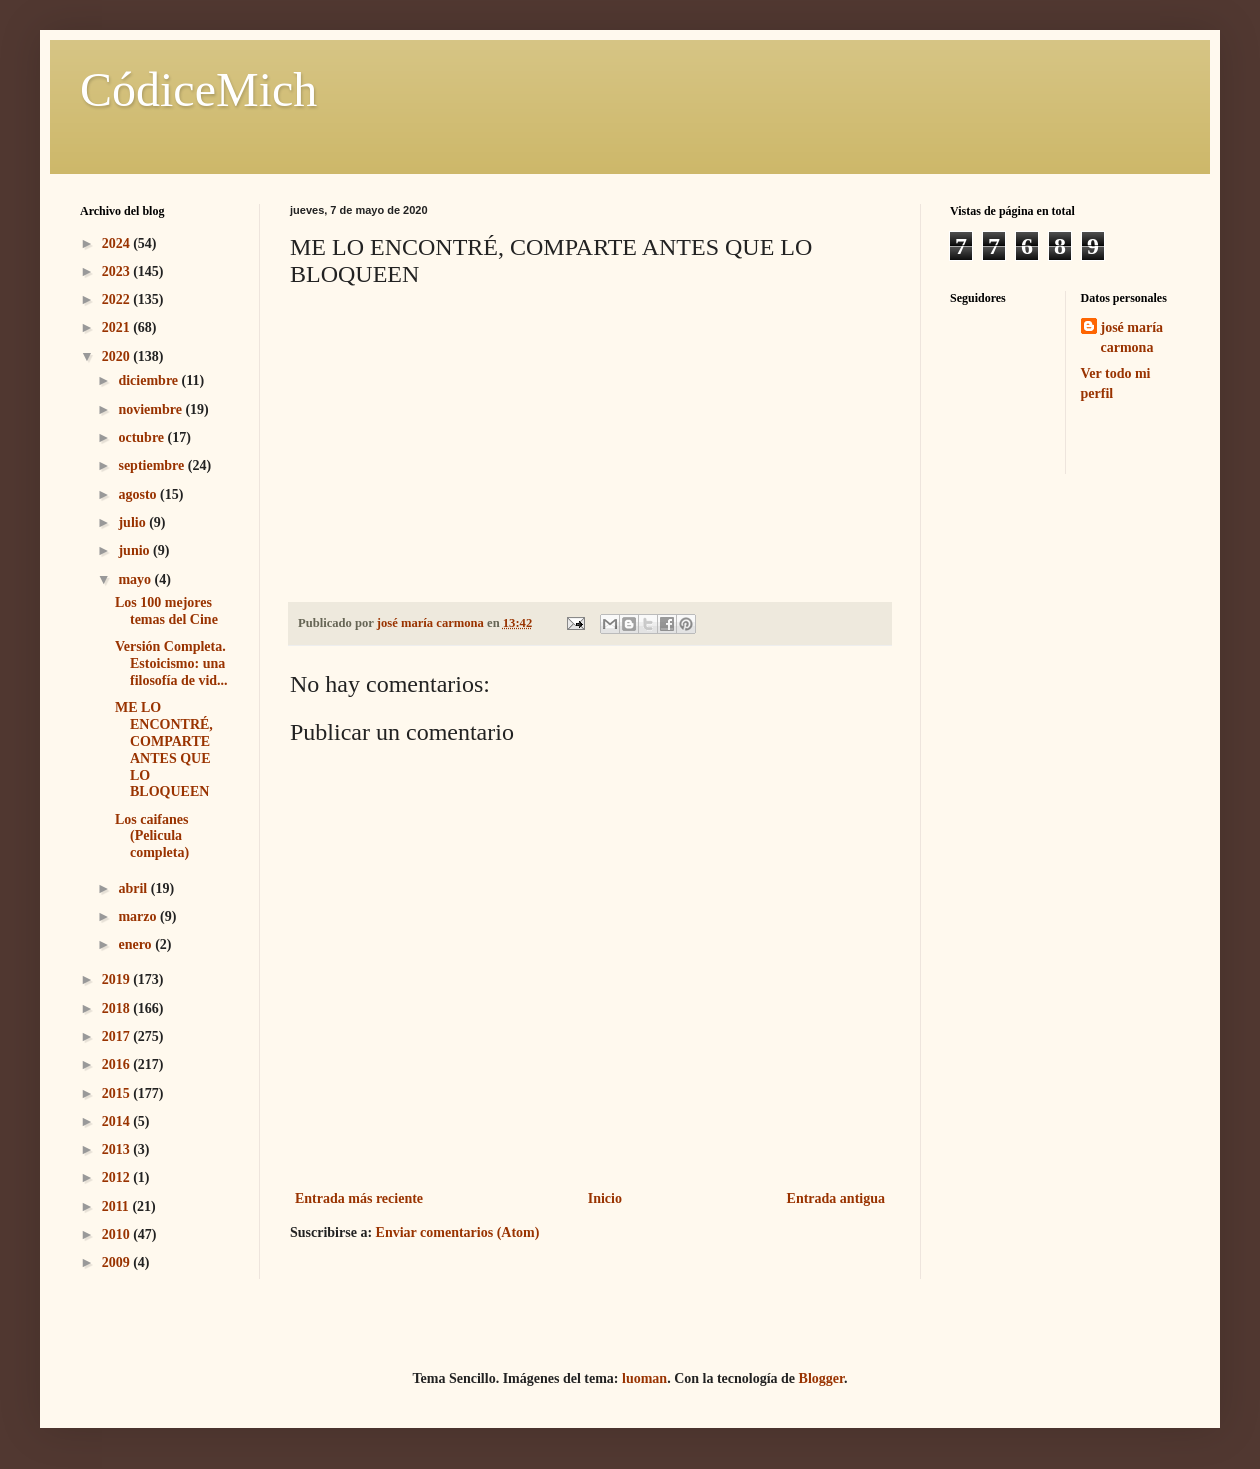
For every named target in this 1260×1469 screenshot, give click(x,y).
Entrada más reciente (359, 1198)
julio (133, 522)
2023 (118, 271)
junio (135, 550)
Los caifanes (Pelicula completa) (152, 836)
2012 (118, 1177)
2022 (118, 299)
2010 (118, 1234)
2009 (118, 1262)
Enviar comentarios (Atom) (458, 1232)
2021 (118, 327)
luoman (644, 1378)
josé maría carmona (1132, 337)
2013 (118, 1149)
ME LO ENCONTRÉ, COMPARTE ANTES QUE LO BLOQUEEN (164, 749)
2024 (118, 243)
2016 (118, 1064)
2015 (118, 1093)
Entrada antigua (836, 1198)
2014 (118, 1121)
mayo (136, 579)
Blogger (821, 1378)
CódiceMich (198, 89)
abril (134, 888)
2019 (118, 979)
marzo (139, 916)
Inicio (605, 1198)
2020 (118, 356)
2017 (118, 1036)
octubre (142, 437)
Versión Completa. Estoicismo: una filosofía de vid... (171, 663)
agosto (139, 494)
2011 (117, 1206)
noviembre (151, 409)
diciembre (149, 380)
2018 (118, 1008)
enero (136, 944)
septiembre (152, 465)
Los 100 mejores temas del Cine (166, 611)
